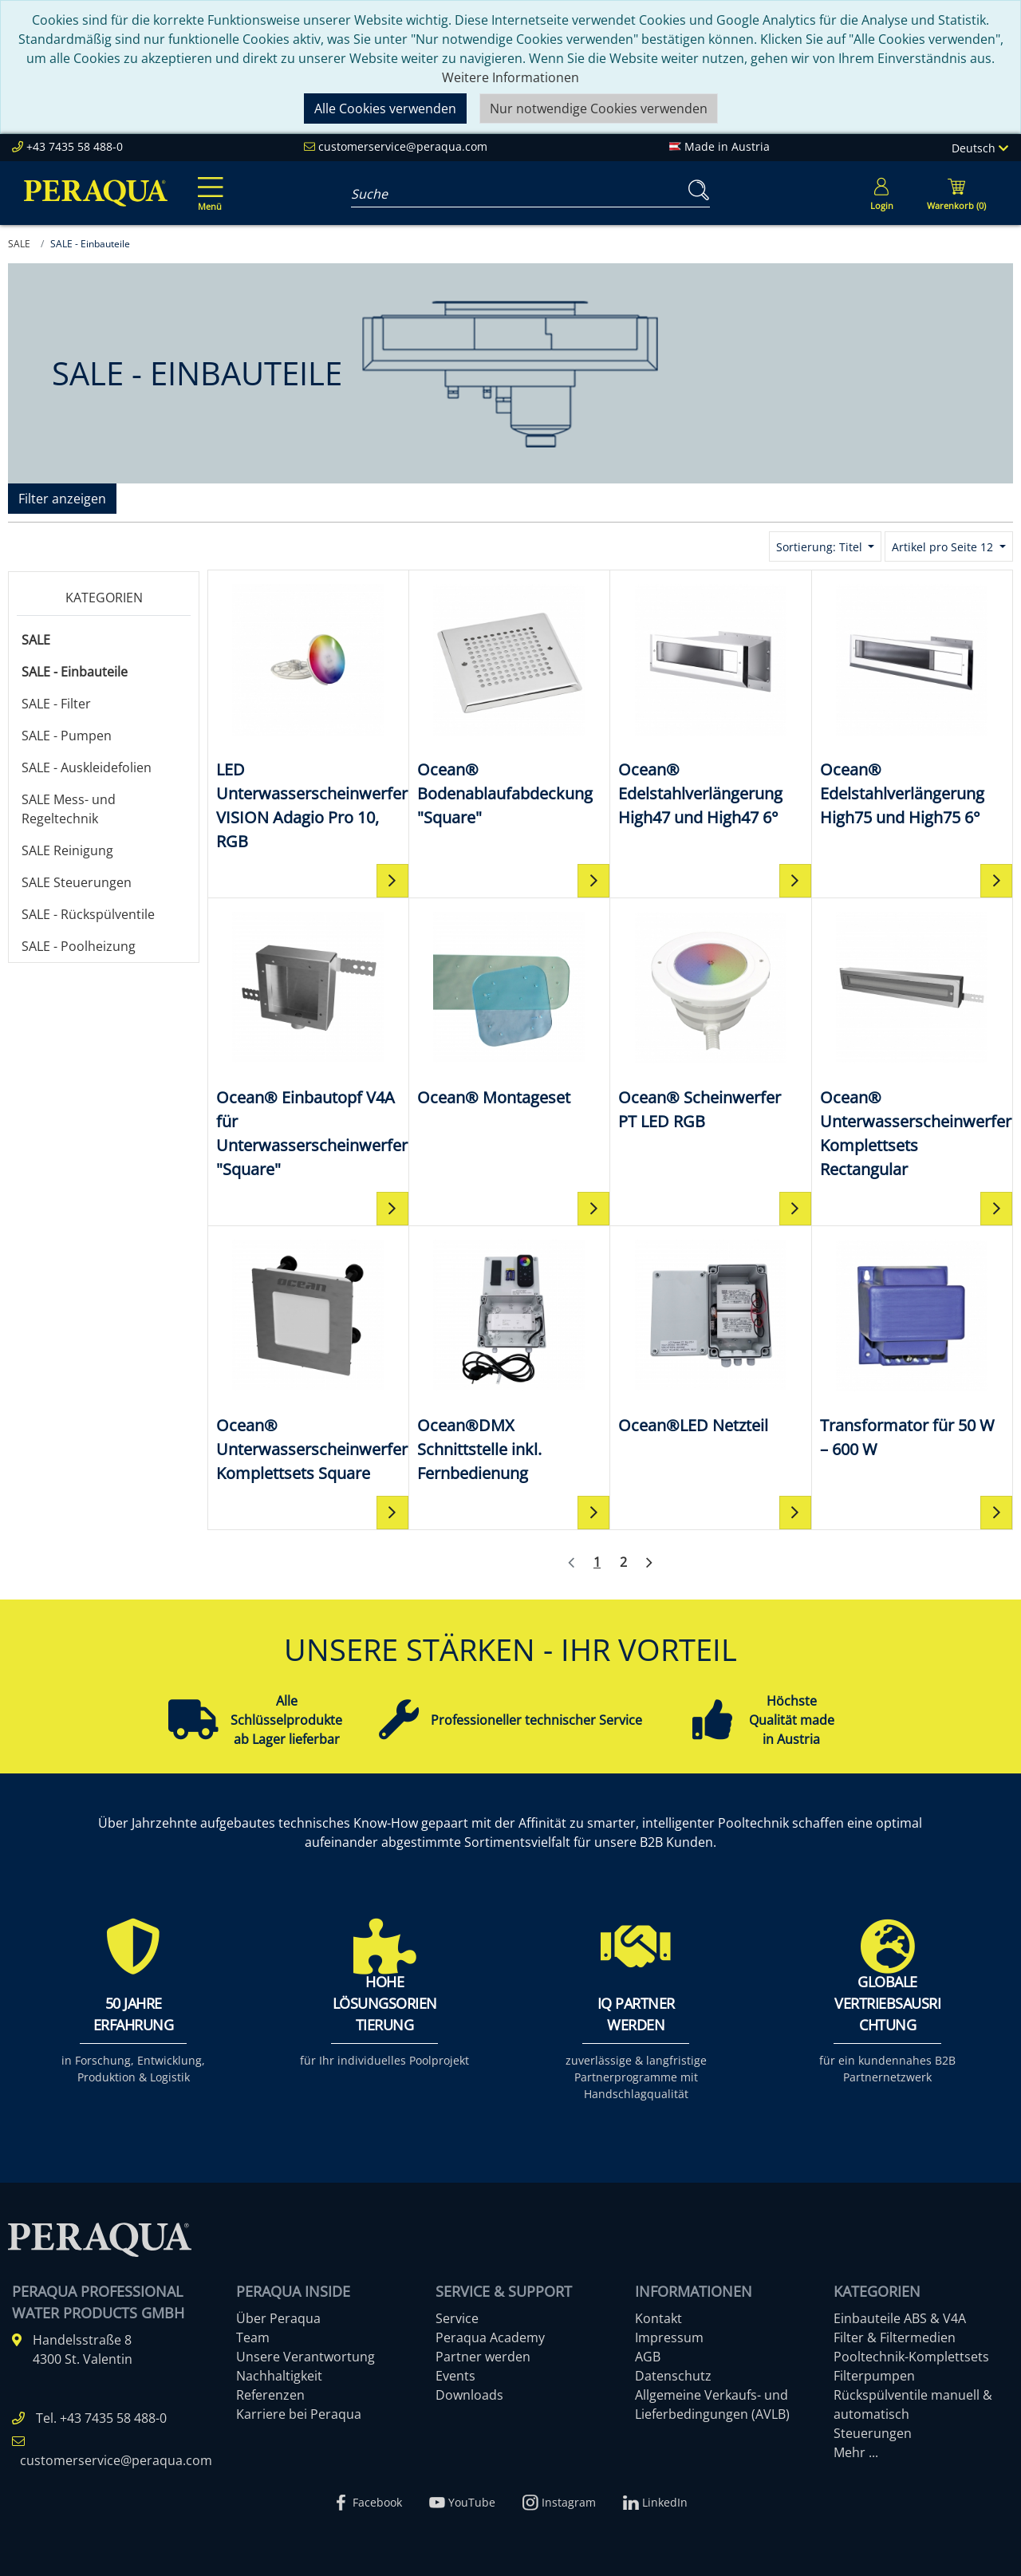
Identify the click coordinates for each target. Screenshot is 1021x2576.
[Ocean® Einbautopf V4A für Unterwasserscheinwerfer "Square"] (308, 1043)
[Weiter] (649, 1563)
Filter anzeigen (62, 498)
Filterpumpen (874, 2376)
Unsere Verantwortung (305, 2356)
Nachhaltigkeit (279, 2376)
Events (455, 2376)
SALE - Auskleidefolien (87, 767)
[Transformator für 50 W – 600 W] (912, 1348)
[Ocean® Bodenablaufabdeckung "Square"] (509, 704)
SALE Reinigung (67, 850)
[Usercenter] (881, 193)
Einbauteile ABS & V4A (900, 2318)
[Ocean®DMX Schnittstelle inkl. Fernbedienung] (509, 1359)
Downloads (469, 2395)
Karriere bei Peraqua (298, 2414)
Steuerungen (873, 2433)
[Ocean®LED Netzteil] (710, 1336)
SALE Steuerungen (77, 882)
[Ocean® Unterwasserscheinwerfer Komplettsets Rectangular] (912, 1043)
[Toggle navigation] (207, 182)
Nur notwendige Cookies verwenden (599, 108)
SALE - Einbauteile (75, 671)
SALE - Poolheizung (79, 946)
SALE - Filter (56, 703)
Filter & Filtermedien (895, 2337)
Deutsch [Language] (980, 148)
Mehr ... (856, 2452)
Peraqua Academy (490, 2337)
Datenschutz (673, 2376)
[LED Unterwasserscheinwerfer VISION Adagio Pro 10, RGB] (308, 716)
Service (457, 2318)
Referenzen (270, 2395)
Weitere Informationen (510, 77)
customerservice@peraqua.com (402, 146)
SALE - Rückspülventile (88, 914)
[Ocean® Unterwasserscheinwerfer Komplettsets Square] (308, 1359)
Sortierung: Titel (820, 546)
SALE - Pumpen (67, 735)
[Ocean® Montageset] (509, 1008)
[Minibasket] (956, 193)
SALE (36, 640)
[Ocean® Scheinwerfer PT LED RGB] (710, 1020)
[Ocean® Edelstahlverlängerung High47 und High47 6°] (710, 704)
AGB (647, 2356)
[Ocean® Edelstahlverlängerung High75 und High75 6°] (912, 704)
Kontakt (658, 2318)
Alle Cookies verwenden (385, 108)
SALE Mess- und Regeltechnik (69, 809)
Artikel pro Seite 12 (944, 546)
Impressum (669, 2337)
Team (253, 2337)
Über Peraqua (278, 2318)
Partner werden (483, 2356)
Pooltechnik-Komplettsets (911, 2356)
